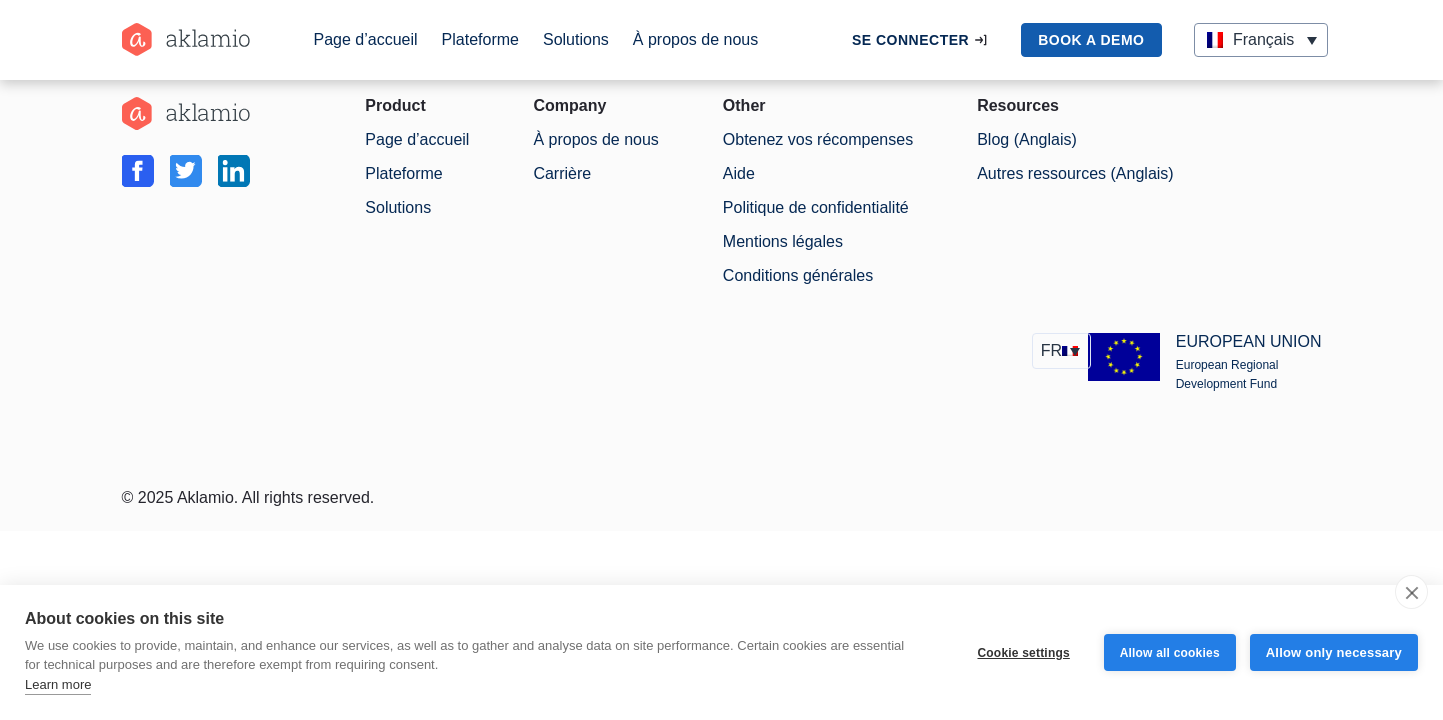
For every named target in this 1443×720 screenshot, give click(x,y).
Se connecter (910, 40)
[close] (1411, 592)
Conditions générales (798, 275)
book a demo (1091, 40)
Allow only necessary (1334, 652)
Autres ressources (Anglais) (1075, 173)
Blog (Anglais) (1027, 139)
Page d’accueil (366, 39)
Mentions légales (783, 241)
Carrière (562, 173)
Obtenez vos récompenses (818, 139)
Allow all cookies (1170, 653)
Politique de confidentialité (816, 207)
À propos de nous (695, 39)
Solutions (576, 39)
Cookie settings (1023, 653)
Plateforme (480, 39)
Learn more (58, 684)
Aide (739, 173)
